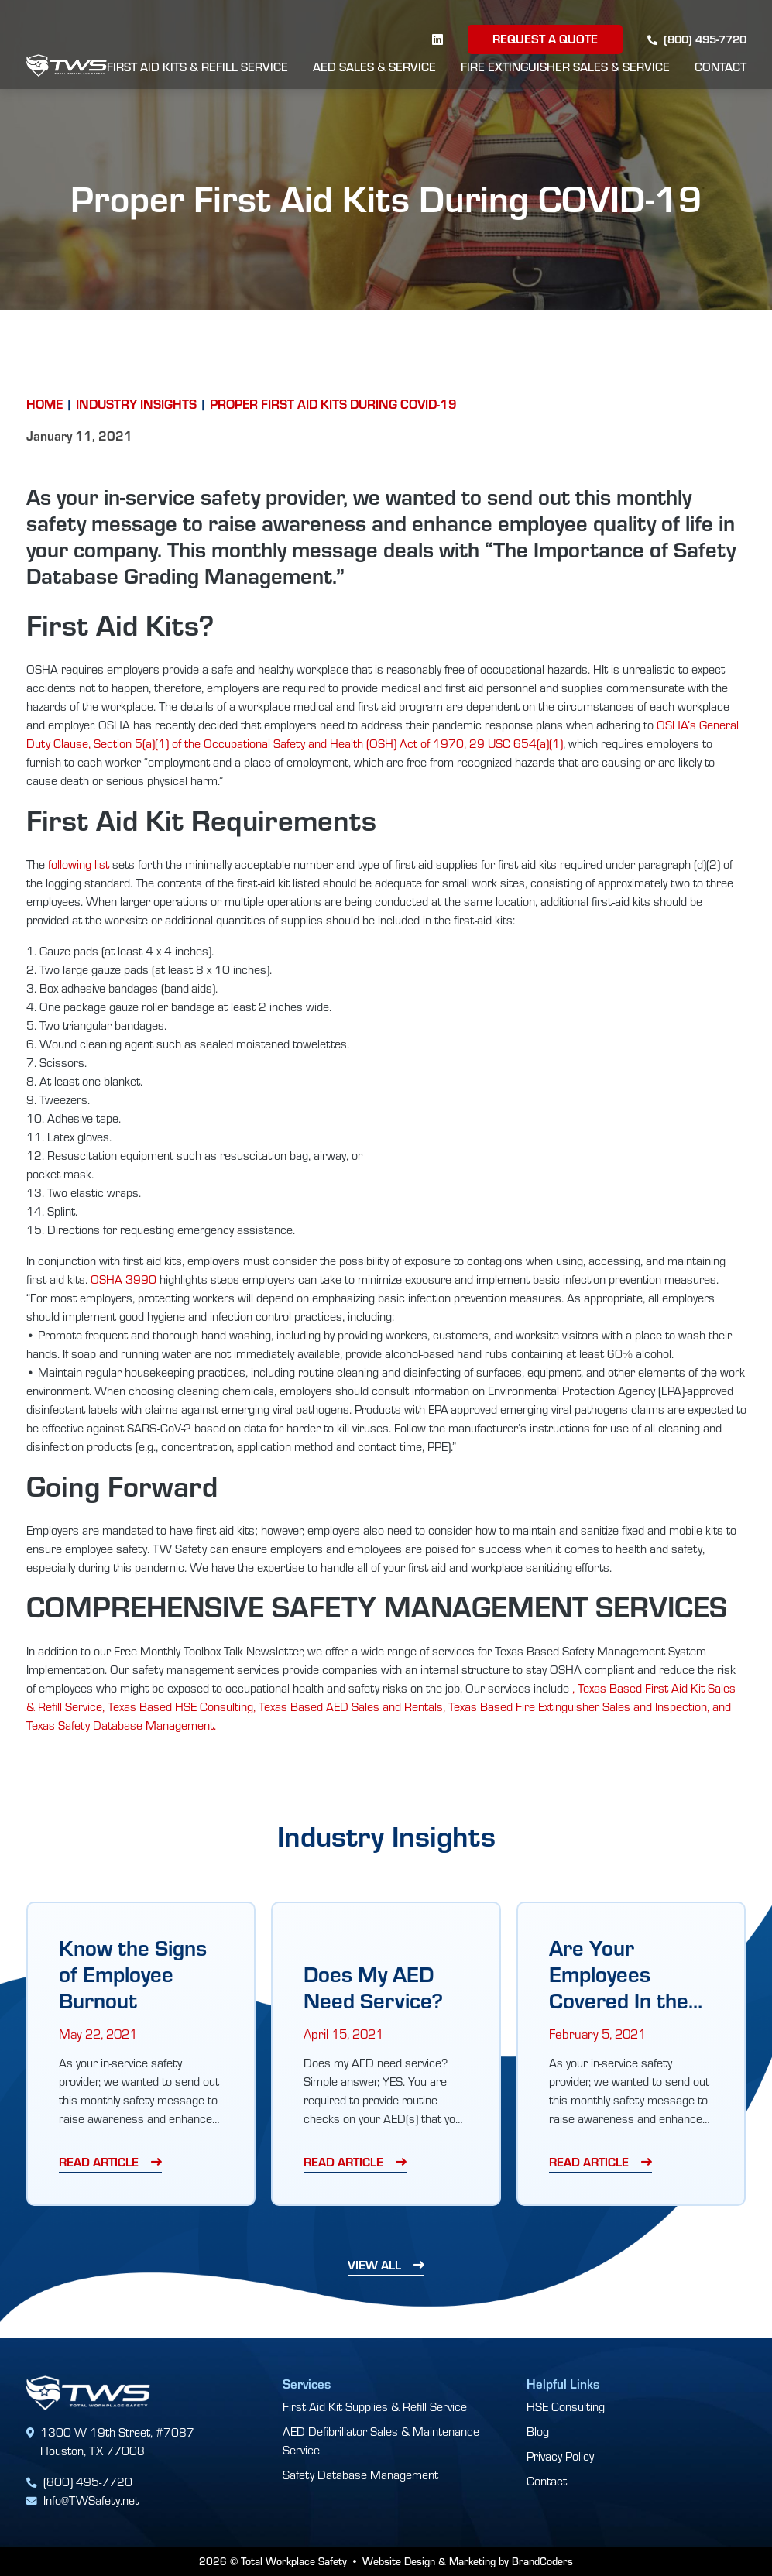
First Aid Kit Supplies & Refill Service (375, 2406)
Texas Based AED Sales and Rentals (351, 1706)
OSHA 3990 (123, 1279)
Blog (538, 2431)
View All (374, 2264)
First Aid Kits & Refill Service (197, 66)
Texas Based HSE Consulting (180, 1706)
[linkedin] (437, 39)
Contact (720, 66)
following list (78, 864)
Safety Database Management (360, 2474)
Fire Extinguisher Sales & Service (565, 66)
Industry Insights (136, 403)
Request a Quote (545, 38)
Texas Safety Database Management (120, 1725)
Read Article (99, 2161)
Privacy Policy (560, 2455)
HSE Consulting (566, 2406)
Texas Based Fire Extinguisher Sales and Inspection (577, 1706)
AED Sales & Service (374, 66)
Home (44, 403)
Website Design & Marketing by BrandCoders (467, 2561)
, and (719, 1706)
